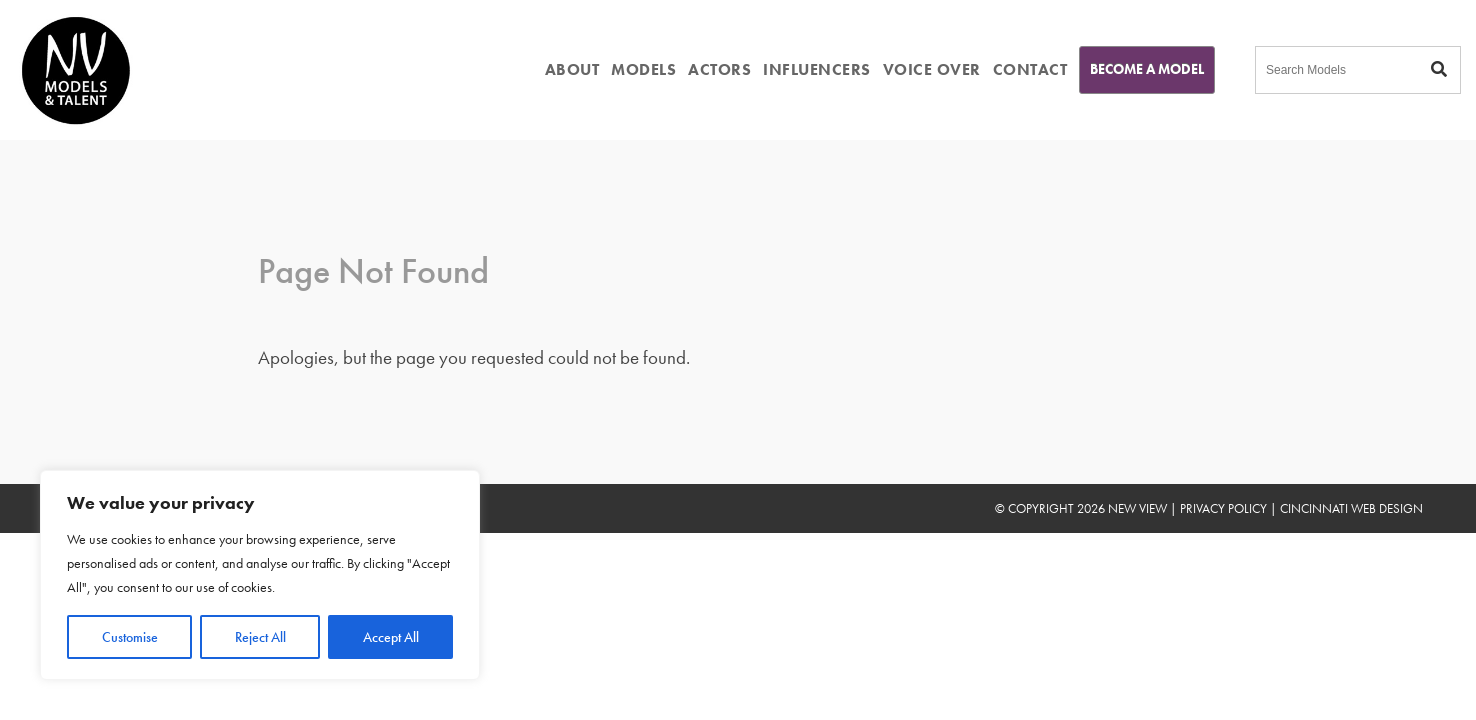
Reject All (260, 637)
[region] (260, 575)
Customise (130, 637)
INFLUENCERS (817, 69)
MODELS (643, 69)
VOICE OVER (932, 69)
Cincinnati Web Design (1351, 508)
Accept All (391, 637)
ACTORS (719, 69)
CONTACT (1030, 69)
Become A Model (1147, 69)
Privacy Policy (1223, 508)
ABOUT (572, 69)
